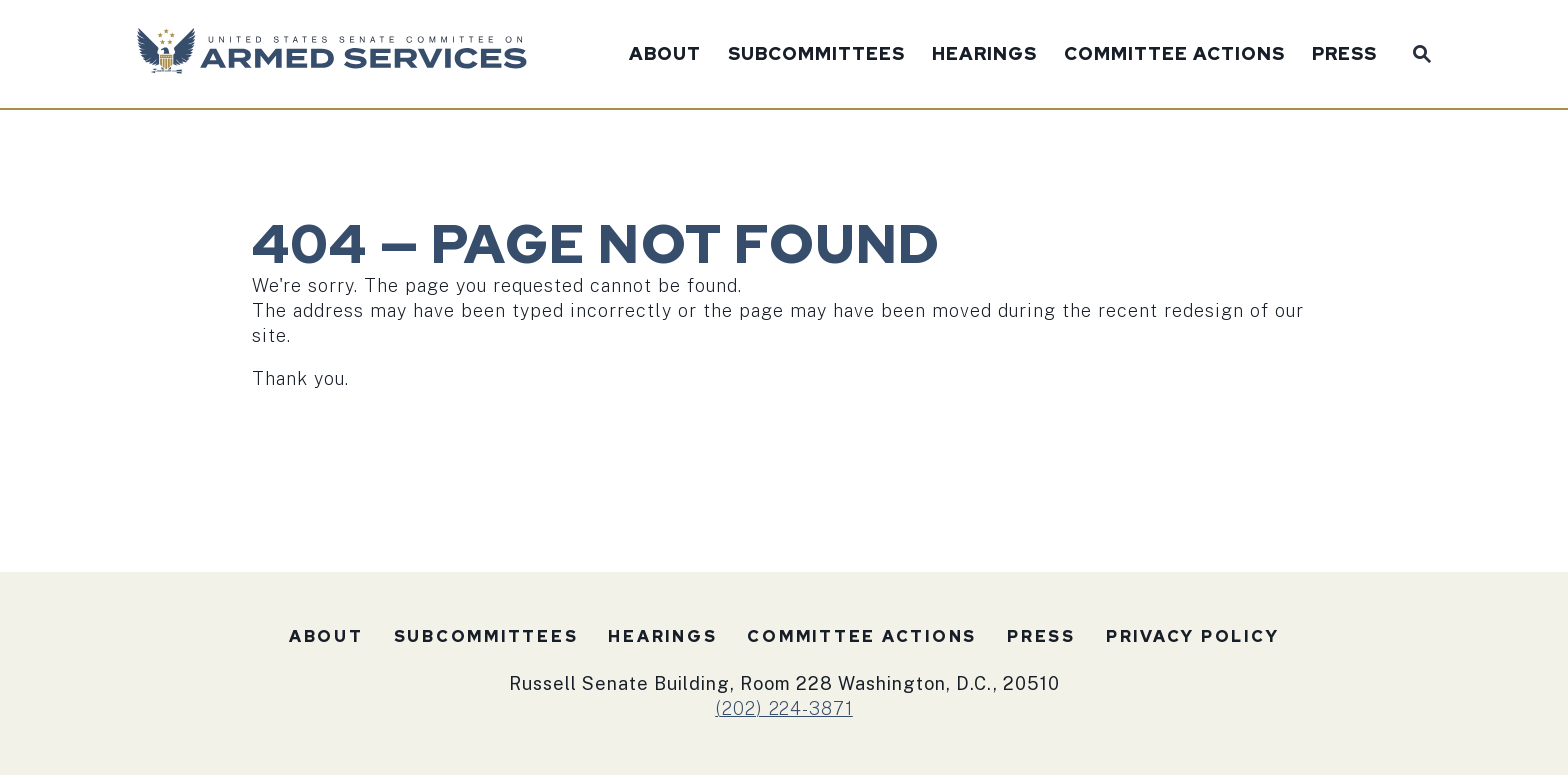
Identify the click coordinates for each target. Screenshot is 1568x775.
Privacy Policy (1193, 636)
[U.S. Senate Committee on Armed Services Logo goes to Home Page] (338, 54)
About (665, 55)
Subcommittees (816, 55)
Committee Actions (1174, 55)
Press (1344, 55)
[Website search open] (1417, 51)
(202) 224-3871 (784, 708)
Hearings (984, 55)
